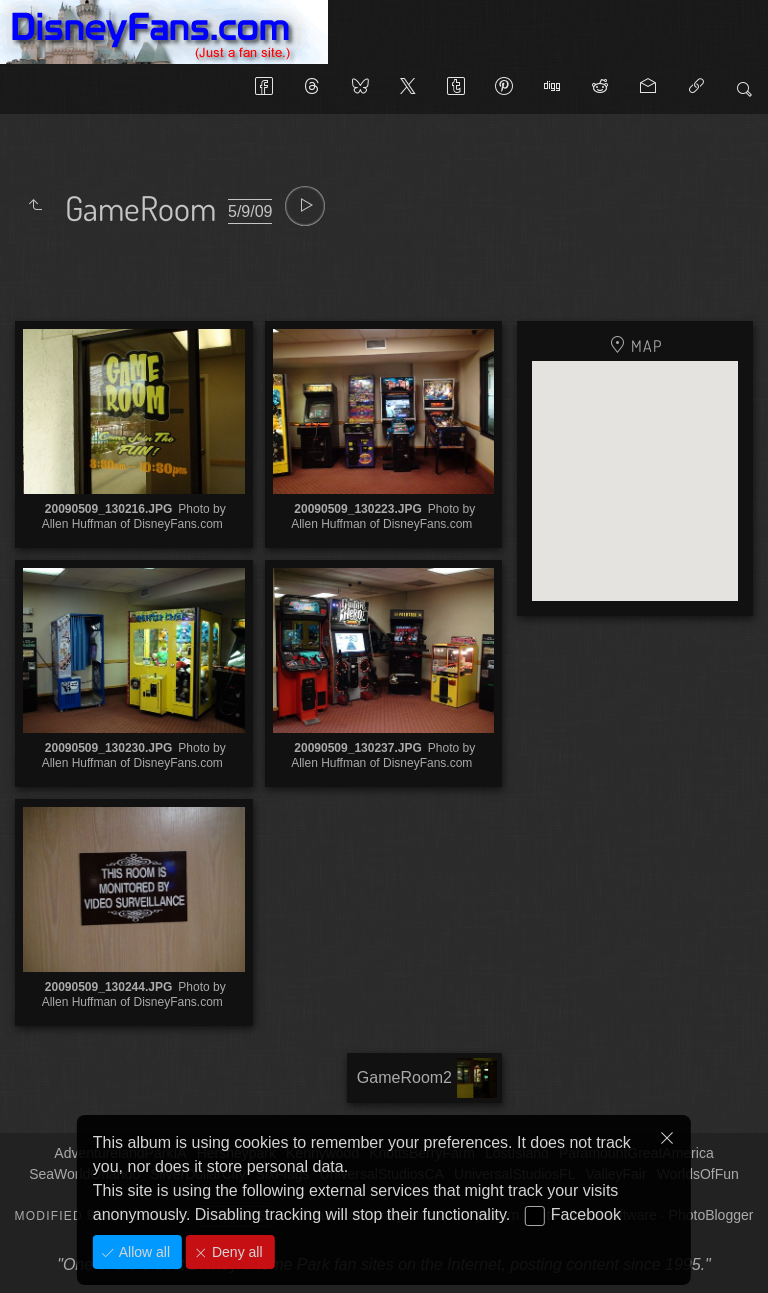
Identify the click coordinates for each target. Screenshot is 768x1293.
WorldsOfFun (698, 1174)
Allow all (142, 1252)
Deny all (235, 1252)
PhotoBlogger (711, 1215)
